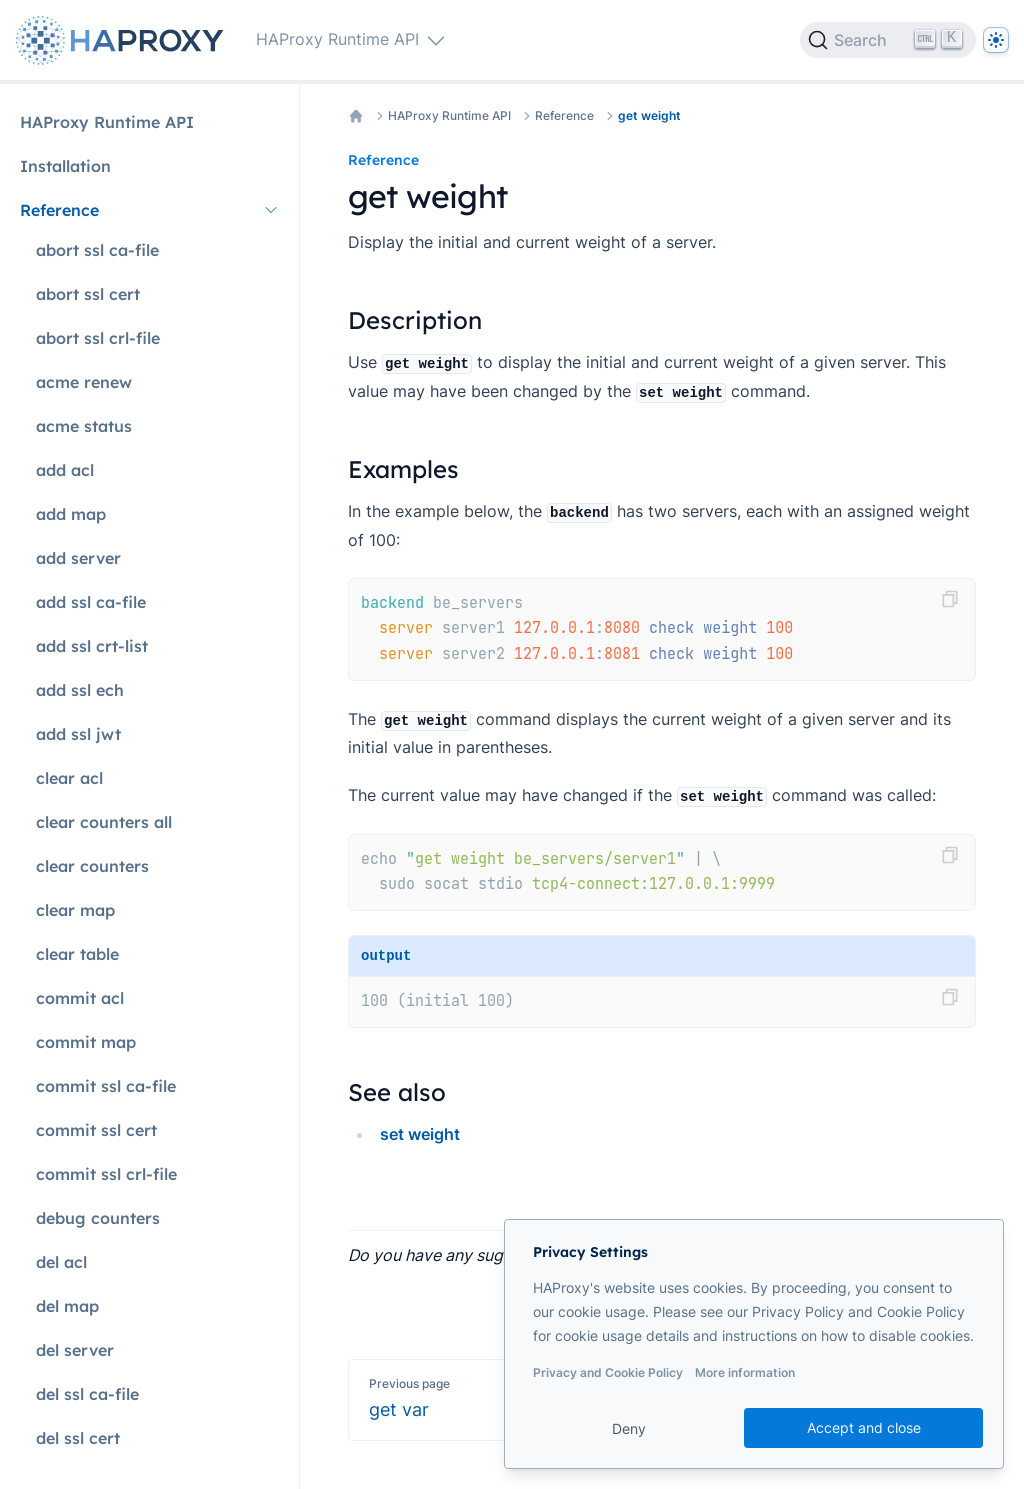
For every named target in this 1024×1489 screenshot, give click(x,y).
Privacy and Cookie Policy (608, 1372)
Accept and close (864, 1427)
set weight (420, 1134)
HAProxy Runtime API (449, 115)
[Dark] (996, 40)
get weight (649, 115)
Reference (564, 115)
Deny (629, 1428)
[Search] (888, 40)
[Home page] (124, 40)
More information (745, 1372)
